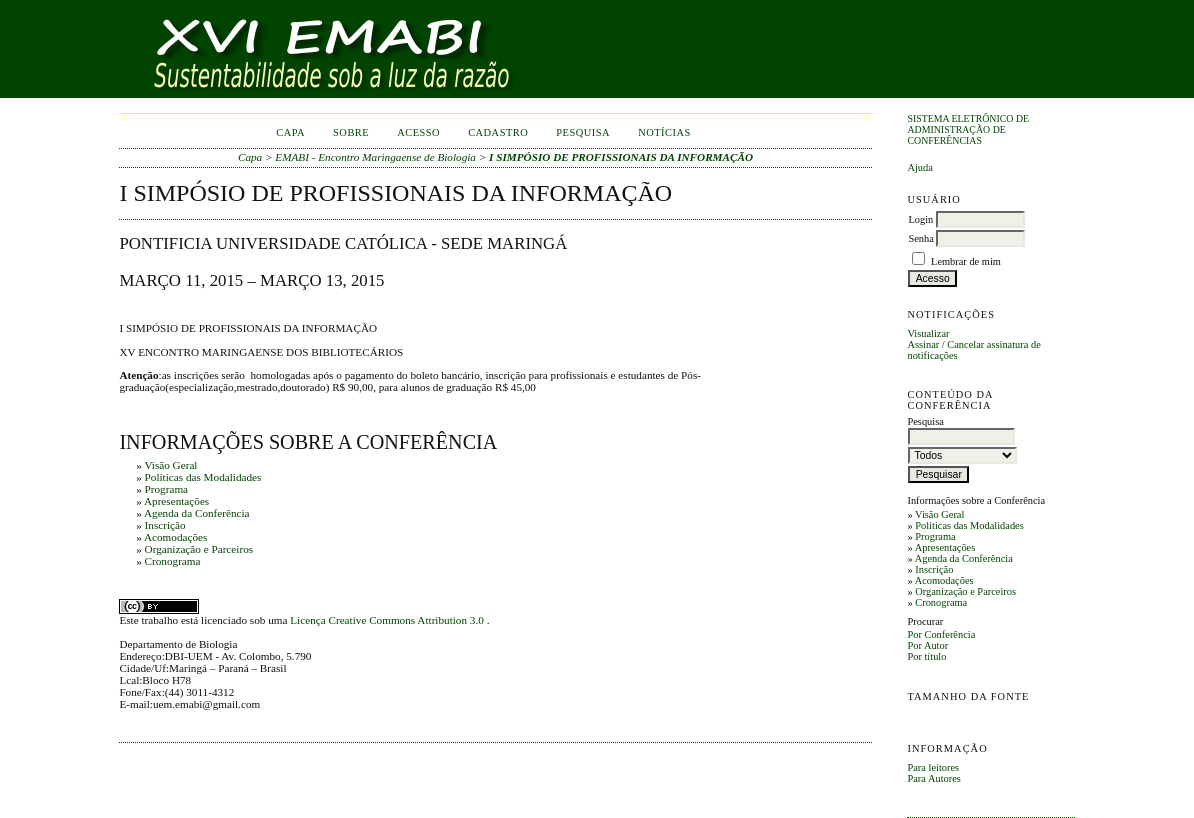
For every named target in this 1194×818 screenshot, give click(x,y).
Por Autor (927, 645)
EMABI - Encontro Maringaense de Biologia (375, 157)
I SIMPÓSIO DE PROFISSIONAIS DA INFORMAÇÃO (621, 157)
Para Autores (933, 778)
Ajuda (919, 167)
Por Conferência (941, 634)
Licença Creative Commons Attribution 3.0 (388, 620)
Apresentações (945, 547)
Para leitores (933, 767)
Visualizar (928, 333)
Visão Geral (939, 514)
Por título (926, 656)
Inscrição (934, 569)
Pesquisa (583, 132)
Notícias (664, 132)
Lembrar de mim (966, 261)
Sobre (351, 132)
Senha (920, 238)
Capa (290, 132)
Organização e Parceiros (965, 591)
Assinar (923, 344)
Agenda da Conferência (964, 558)
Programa (935, 536)
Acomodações (944, 580)
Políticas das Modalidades (969, 525)
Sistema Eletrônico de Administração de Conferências (968, 129)
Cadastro (498, 132)
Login (920, 219)
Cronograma (941, 602)
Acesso (418, 132)
